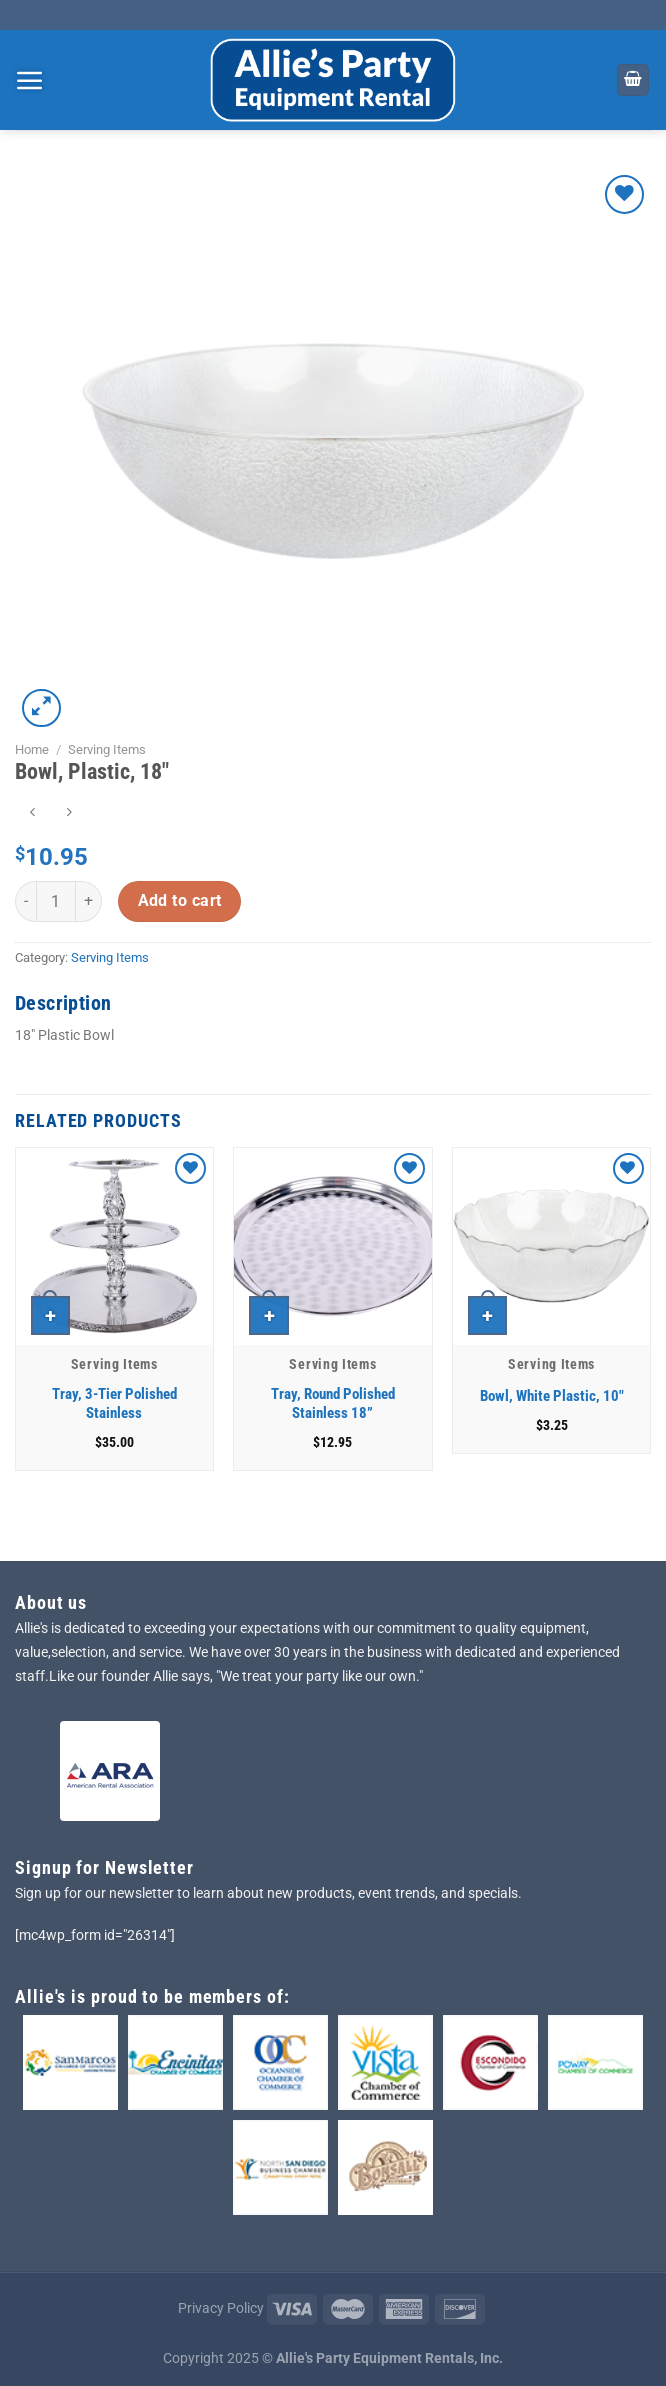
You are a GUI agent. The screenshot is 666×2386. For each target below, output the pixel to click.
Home (32, 749)
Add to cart (180, 901)
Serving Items (107, 749)
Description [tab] (63, 1003)
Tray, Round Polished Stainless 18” (333, 1404)
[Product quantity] (56, 901)
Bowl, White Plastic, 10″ (552, 1396)
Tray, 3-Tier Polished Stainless (114, 1404)
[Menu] (30, 80)
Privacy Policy (221, 2308)
